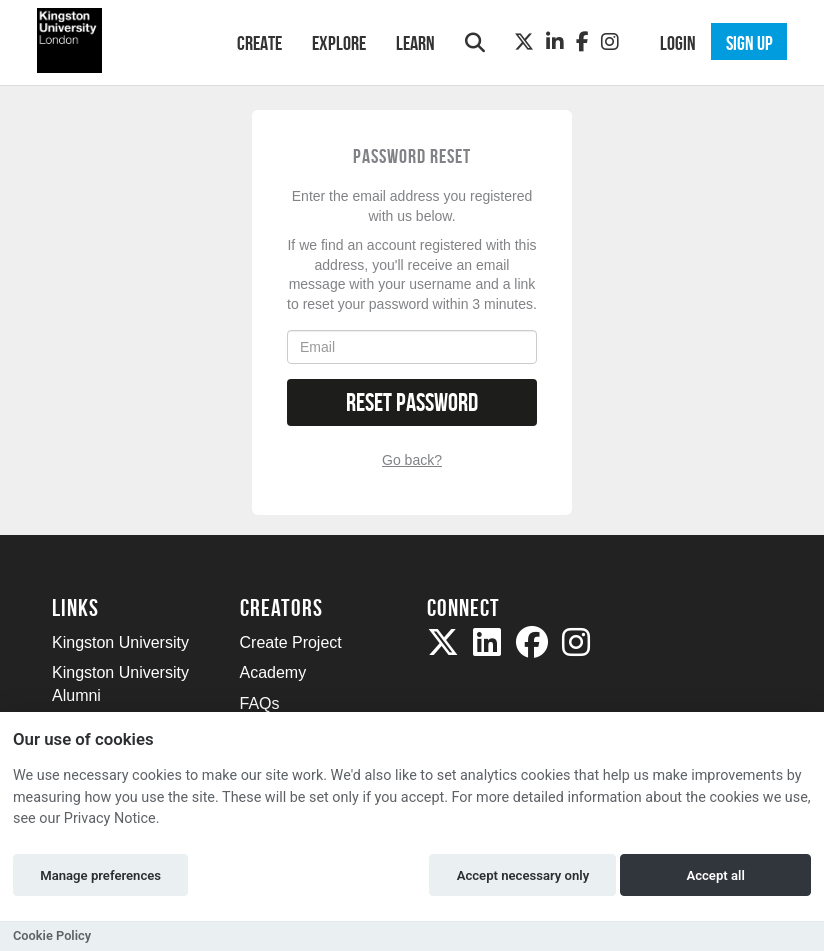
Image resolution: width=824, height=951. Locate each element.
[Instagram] (610, 42)
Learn (415, 43)
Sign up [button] (749, 43)
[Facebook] (582, 42)
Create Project (291, 642)
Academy (273, 672)
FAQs (260, 703)
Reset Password (412, 402)
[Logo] (118, 40)
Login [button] (678, 43)
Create (259, 43)
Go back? (412, 460)
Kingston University (120, 642)
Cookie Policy (52, 935)
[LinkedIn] (555, 42)
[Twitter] (524, 42)
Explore (339, 43)
